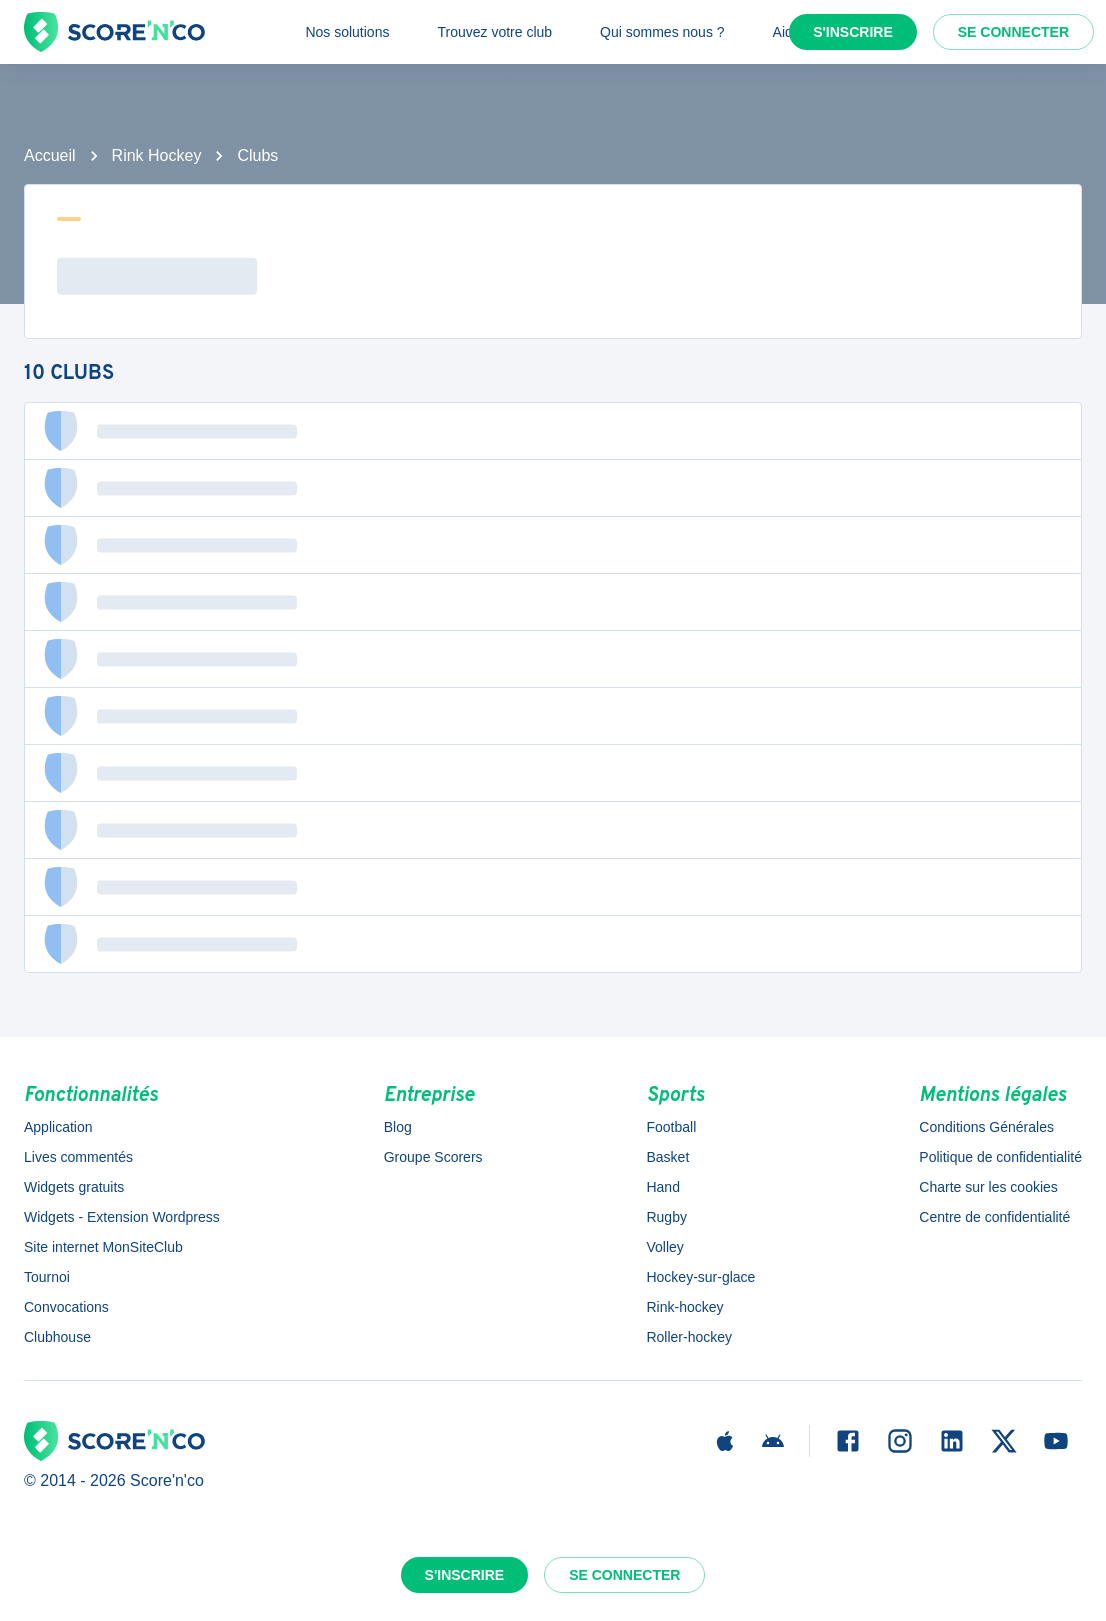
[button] (553, 431)
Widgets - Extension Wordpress (122, 1217)
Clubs (257, 155)
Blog (398, 1127)
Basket (667, 1157)
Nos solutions (347, 32)
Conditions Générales (986, 1127)
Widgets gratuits (74, 1187)
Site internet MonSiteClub (103, 1247)
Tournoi (47, 1277)
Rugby (666, 1217)
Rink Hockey (157, 155)
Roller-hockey (689, 1337)
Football (671, 1127)
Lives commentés (78, 1157)
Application (58, 1127)
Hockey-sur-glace (700, 1277)
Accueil (50, 155)
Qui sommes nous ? (662, 32)
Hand (662, 1187)
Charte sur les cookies (988, 1187)
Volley (664, 1247)
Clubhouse (57, 1337)
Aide (787, 32)
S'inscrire (853, 32)
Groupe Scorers (433, 1157)
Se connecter (1013, 32)
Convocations (66, 1307)
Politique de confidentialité (1000, 1157)
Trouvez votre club (494, 32)
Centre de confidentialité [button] (994, 1217)
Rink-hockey (684, 1307)
